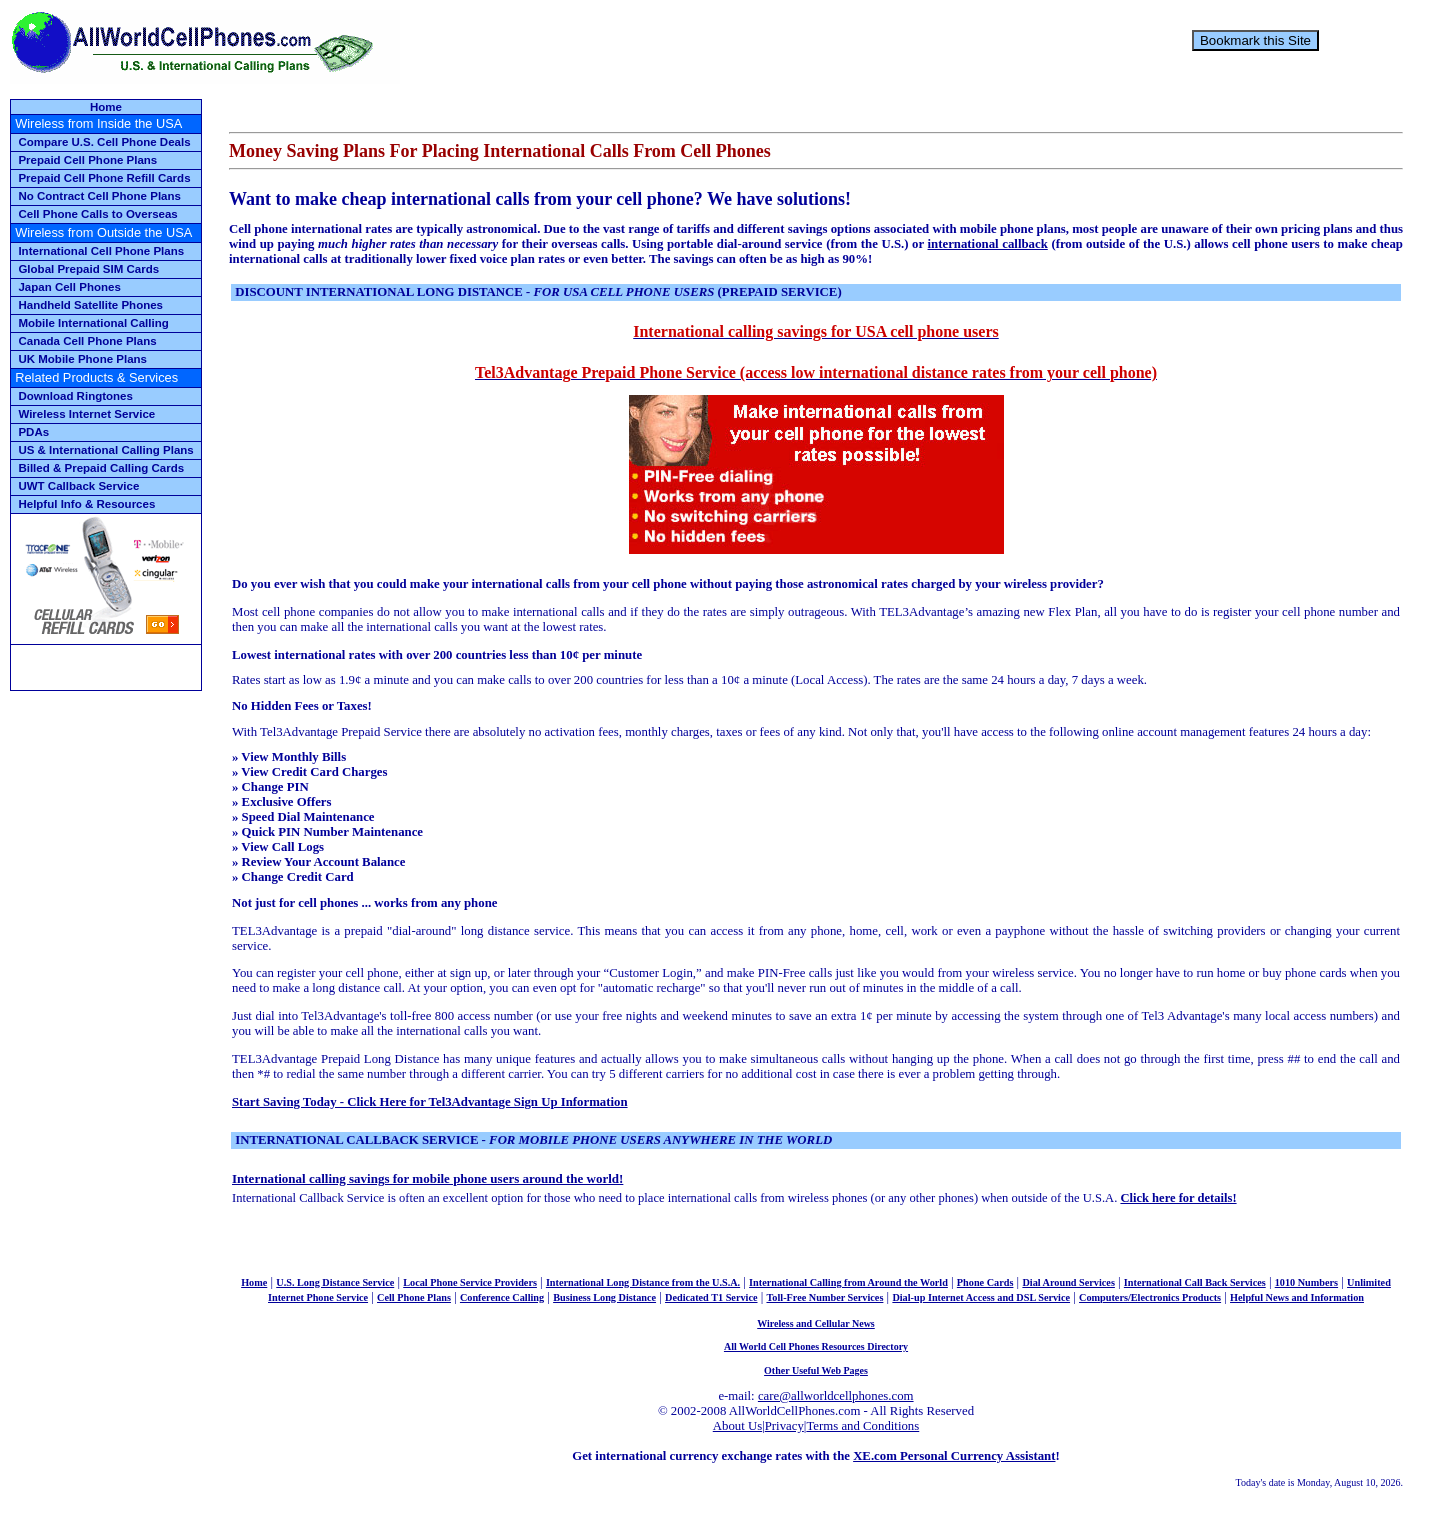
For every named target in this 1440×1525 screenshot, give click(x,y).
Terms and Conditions (862, 1426)
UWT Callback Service (78, 486)
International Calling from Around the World (848, 1282)
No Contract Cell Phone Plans (99, 196)
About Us (737, 1426)
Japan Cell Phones (69, 287)
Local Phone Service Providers (470, 1282)
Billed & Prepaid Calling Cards (101, 468)
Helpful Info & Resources (86, 504)
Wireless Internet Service (86, 414)
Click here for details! (1178, 1198)
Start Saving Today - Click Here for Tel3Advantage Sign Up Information (430, 1102)
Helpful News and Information (1297, 1297)
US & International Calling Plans (105, 450)
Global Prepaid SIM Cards (88, 269)
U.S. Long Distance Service (335, 1282)
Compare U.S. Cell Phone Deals (104, 142)
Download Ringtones (75, 396)
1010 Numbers (1306, 1282)
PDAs (33, 432)
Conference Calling (502, 1297)
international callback (988, 244)
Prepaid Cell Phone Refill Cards (104, 178)
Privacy (784, 1426)
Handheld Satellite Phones (90, 305)
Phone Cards (985, 1282)
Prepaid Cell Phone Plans (87, 160)
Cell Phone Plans (414, 1297)
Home (106, 107)
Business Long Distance (604, 1297)
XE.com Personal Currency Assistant (954, 1456)
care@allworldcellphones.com (836, 1396)
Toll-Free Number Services (824, 1297)
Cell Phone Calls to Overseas (97, 214)
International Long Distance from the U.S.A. (643, 1282)
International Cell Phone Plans (101, 251)
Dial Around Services (1068, 1282)
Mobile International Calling (93, 323)
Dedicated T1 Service (711, 1297)
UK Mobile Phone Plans (82, 359)
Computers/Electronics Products (1150, 1297)
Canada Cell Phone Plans (87, 341)
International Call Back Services (1195, 1282)
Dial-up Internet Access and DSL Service (981, 1297)
